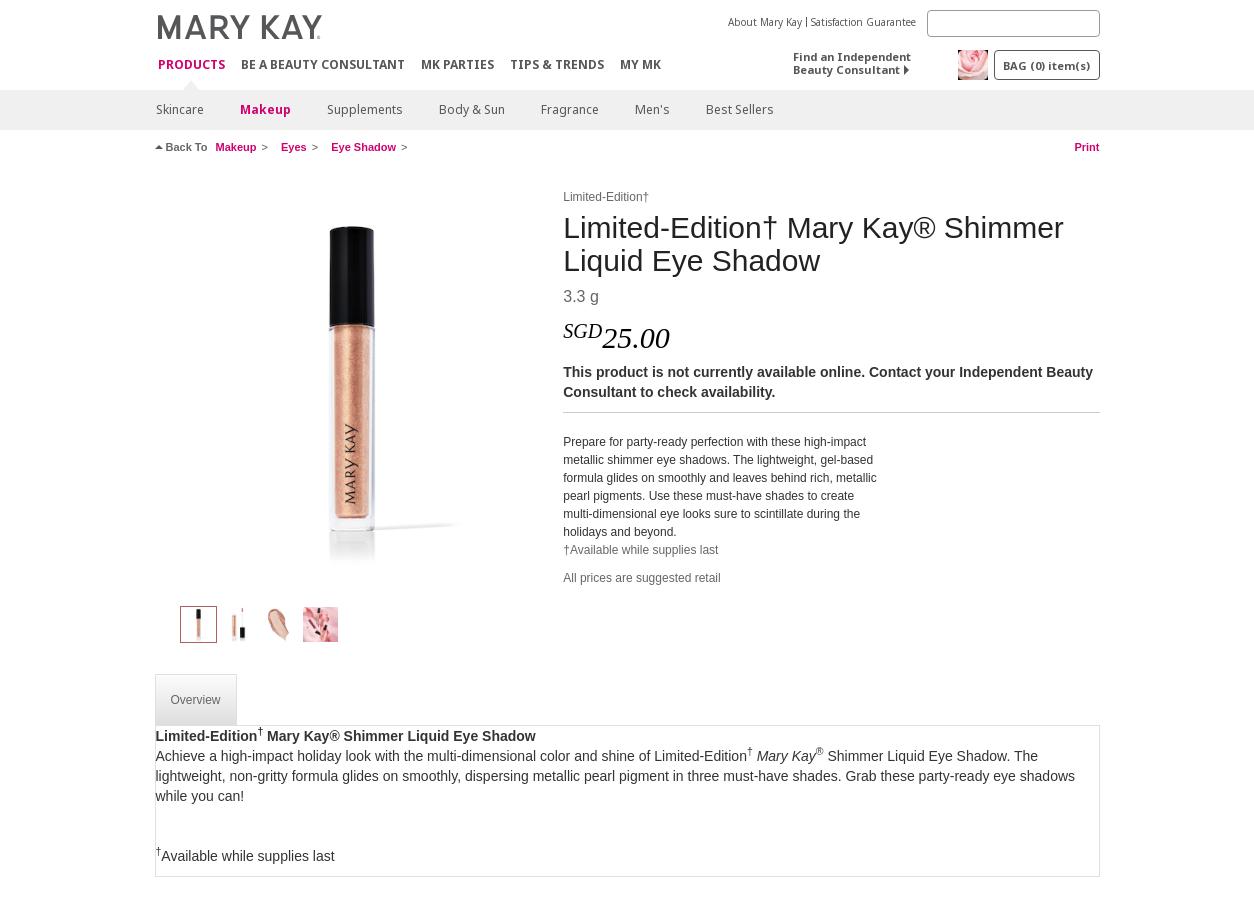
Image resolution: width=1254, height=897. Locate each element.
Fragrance (570, 109)
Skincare (180, 109)
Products (191, 65)
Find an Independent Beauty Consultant (852, 63)
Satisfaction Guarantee (863, 22)
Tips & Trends (557, 64)
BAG (1046, 65)
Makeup (265, 109)
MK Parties (457, 64)
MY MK (640, 64)
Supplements (365, 109)
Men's (652, 109)
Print (1086, 147)
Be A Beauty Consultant (323, 64)
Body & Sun (472, 109)
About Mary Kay (765, 22)
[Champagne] (352, 386)
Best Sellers (740, 109)
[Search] (1013, 23)
